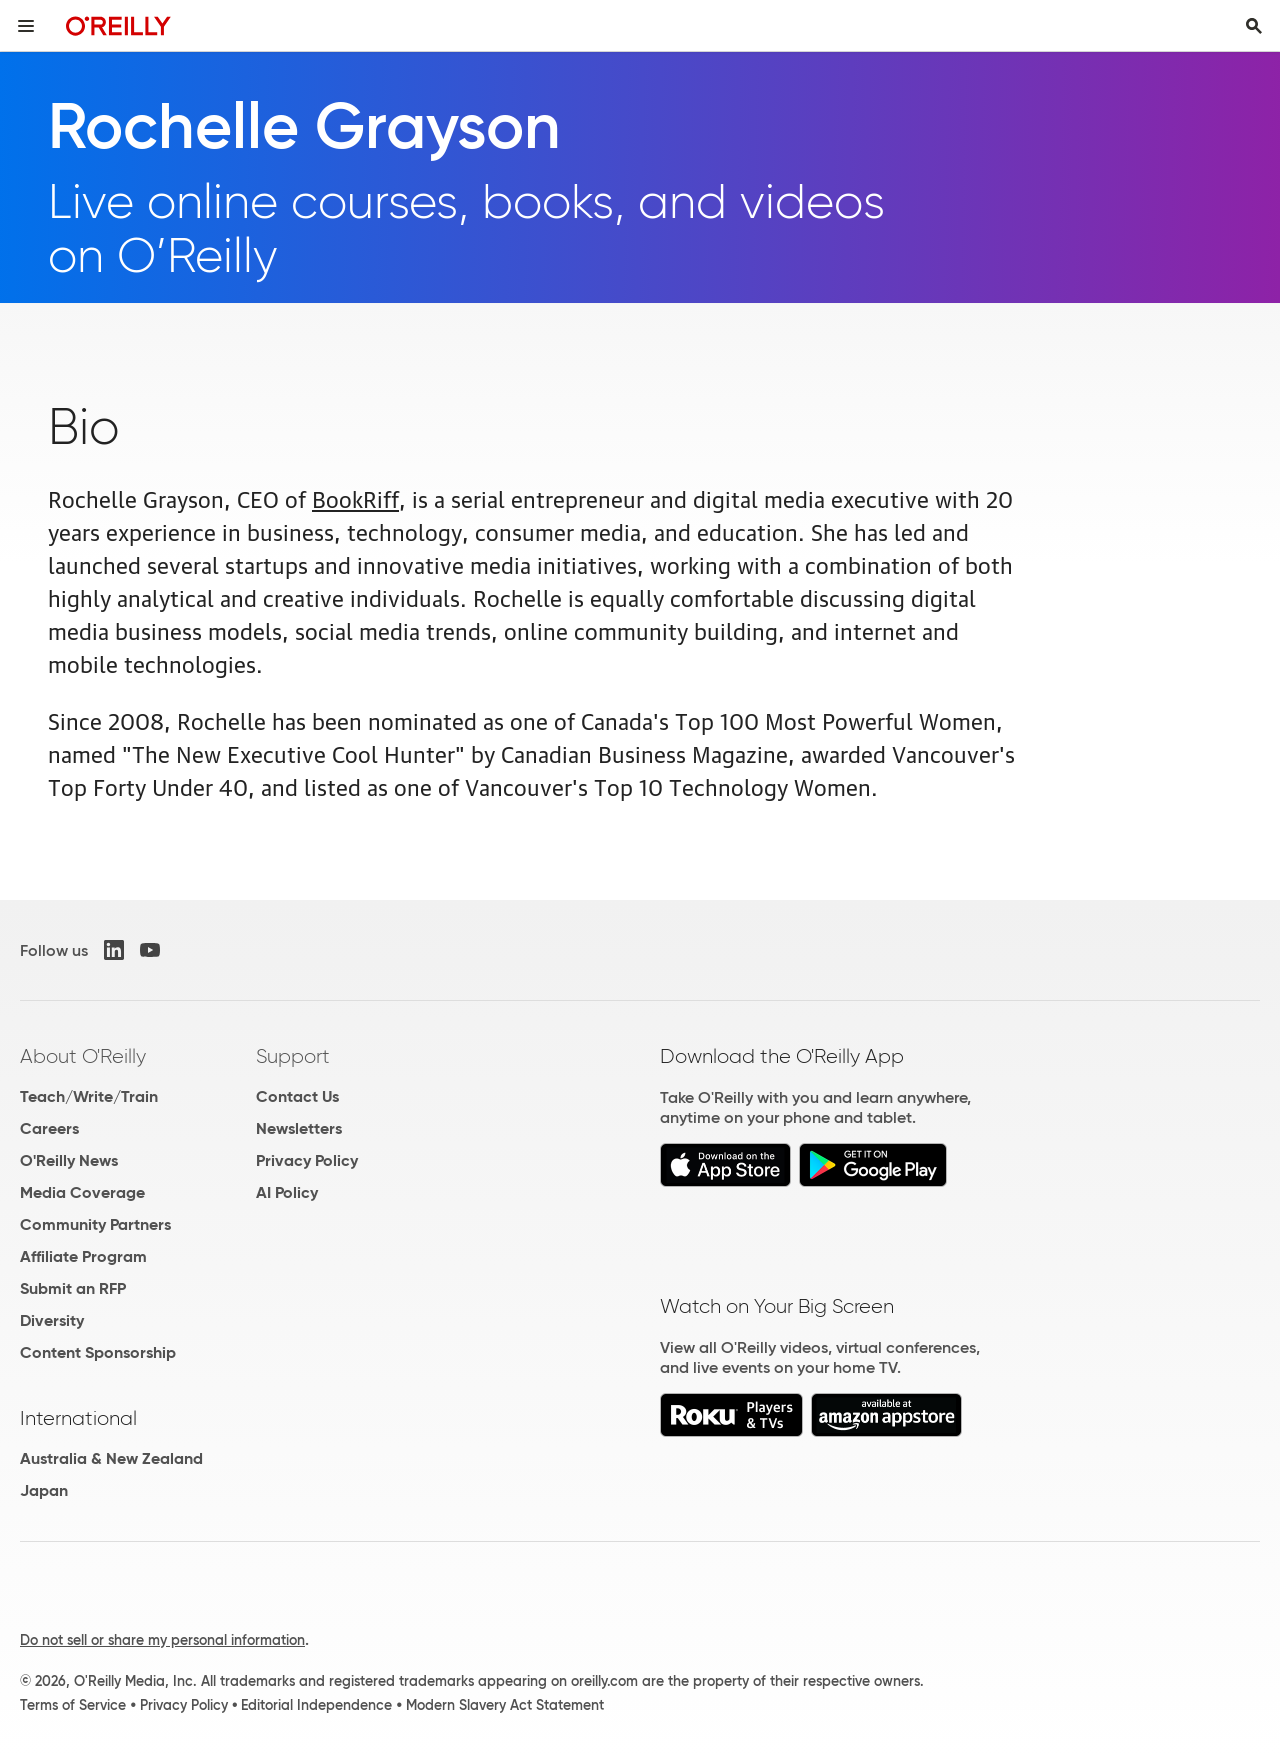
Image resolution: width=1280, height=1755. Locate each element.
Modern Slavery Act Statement (505, 1705)
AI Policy (287, 1192)
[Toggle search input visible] (1254, 26)
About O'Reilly (83, 1056)
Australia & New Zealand (111, 1458)
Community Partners (95, 1224)
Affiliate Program (83, 1256)
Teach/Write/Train (89, 1096)
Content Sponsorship (98, 1352)
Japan (44, 1490)
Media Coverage (82, 1192)
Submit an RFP (73, 1288)
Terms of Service (73, 1705)
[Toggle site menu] (26, 26)
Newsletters (299, 1128)
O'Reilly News (69, 1160)
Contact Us (297, 1096)
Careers (49, 1128)
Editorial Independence (316, 1705)
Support (293, 1056)
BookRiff (355, 497)
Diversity (52, 1320)
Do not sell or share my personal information (162, 1640)
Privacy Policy (307, 1160)
